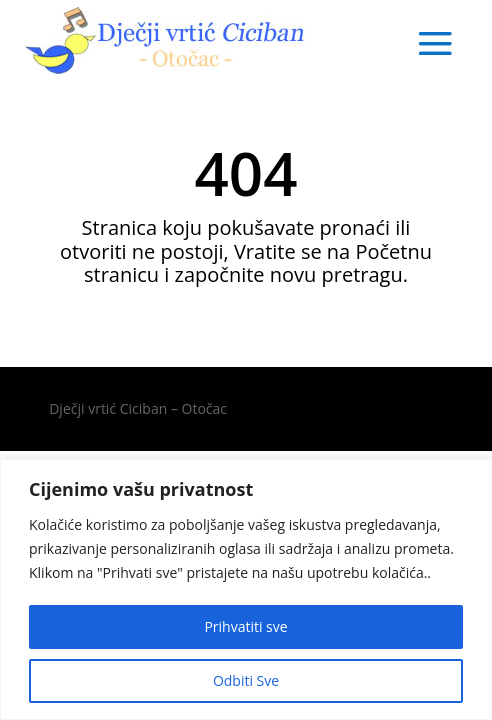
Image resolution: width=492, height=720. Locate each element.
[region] (246, 589)
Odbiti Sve (246, 680)
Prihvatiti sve (245, 626)
